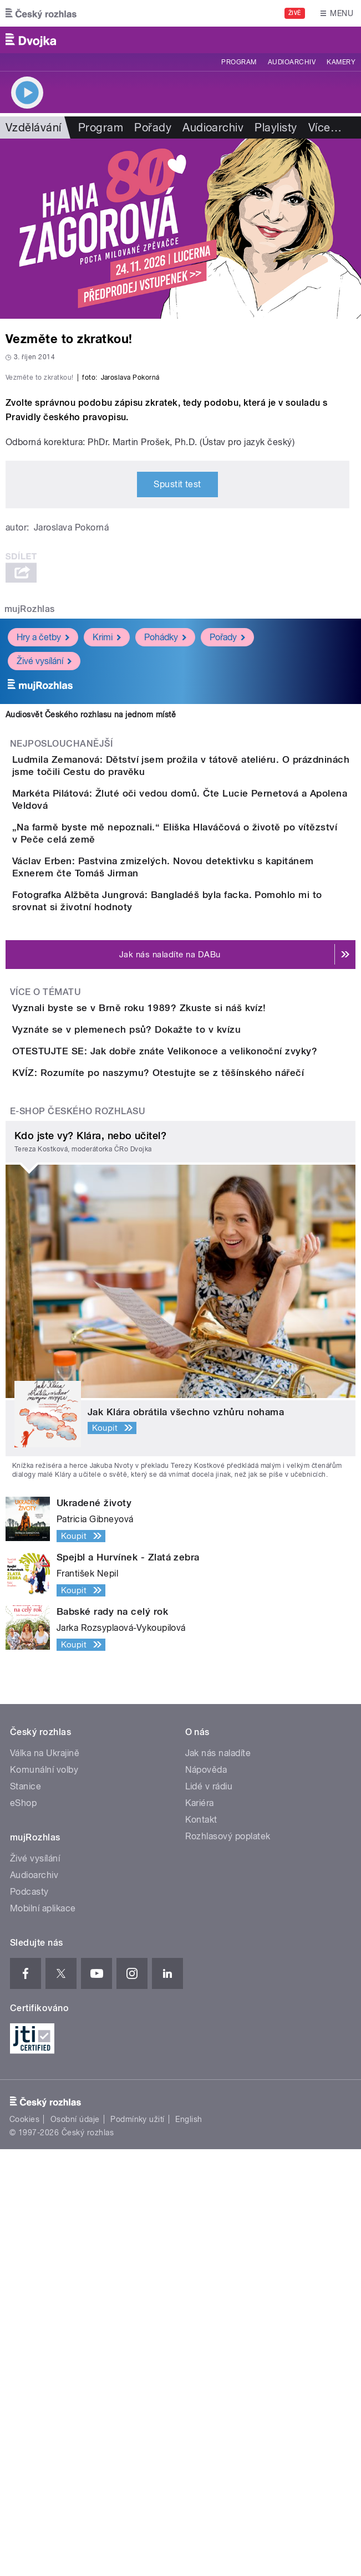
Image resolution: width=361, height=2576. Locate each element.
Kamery (341, 62)
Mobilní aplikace (43, 2334)
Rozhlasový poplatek (228, 2262)
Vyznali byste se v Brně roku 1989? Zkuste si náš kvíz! (184, 1307)
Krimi (107, 840)
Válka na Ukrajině (44, 2179)
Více (325, 127)
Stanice (25, 2212)
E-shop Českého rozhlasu (77, 1537)
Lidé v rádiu (209, 2212)
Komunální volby (44, 2196)
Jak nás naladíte (218, 2179)
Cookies (24, 2545)
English (188, 2545)
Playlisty (276, 127)
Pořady (152, 127)
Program (238, 62)
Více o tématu (45, 1292)
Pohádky (165, 840)
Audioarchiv (292, 62)
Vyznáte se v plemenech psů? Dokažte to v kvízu (171, 1360)
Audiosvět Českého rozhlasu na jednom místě (91, 917)
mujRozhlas (29, 812)
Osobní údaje (75, 2545)
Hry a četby (43, 840)
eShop (23, 2229)
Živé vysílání (44, 864)
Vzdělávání (34, 127)
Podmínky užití (137, 2545)
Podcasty (29, 2318)
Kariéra (199, 2229)
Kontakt (201, 2246)
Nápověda (206, 2196)
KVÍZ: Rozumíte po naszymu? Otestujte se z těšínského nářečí (202, 1467)
